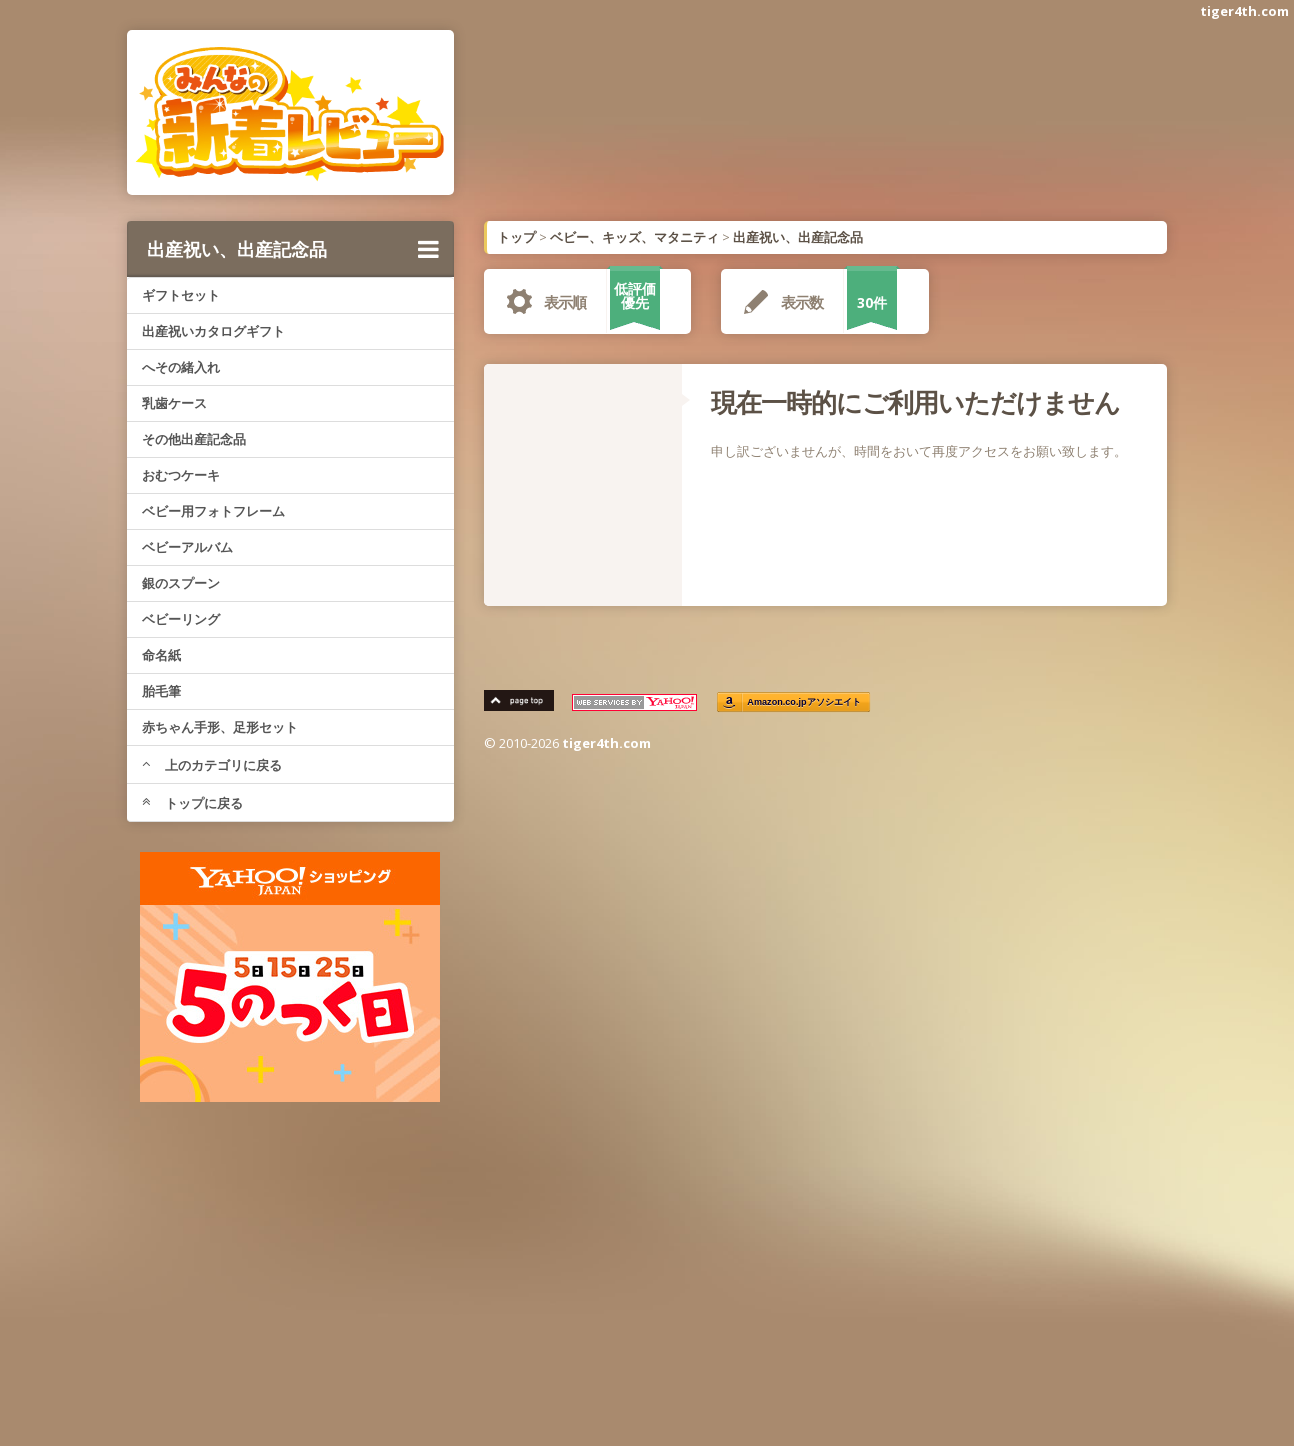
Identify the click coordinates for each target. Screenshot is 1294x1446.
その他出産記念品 (194, 439)
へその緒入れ (181, 367)
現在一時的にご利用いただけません (915, 402)
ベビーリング (181, 619)
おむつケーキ (181, 475)
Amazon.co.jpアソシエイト (805, 702)
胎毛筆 (161, 691)
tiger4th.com (1244, 11)
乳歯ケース (174, 403)
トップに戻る (192, 803)
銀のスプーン (181, 583)
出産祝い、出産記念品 (293, 249)
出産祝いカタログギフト (213, 331)
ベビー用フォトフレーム (213, 511)
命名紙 (161, 655)
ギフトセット (181, 295)
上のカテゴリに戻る (212, 765)
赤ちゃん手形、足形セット (220, 727)
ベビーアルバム (187, 547)
